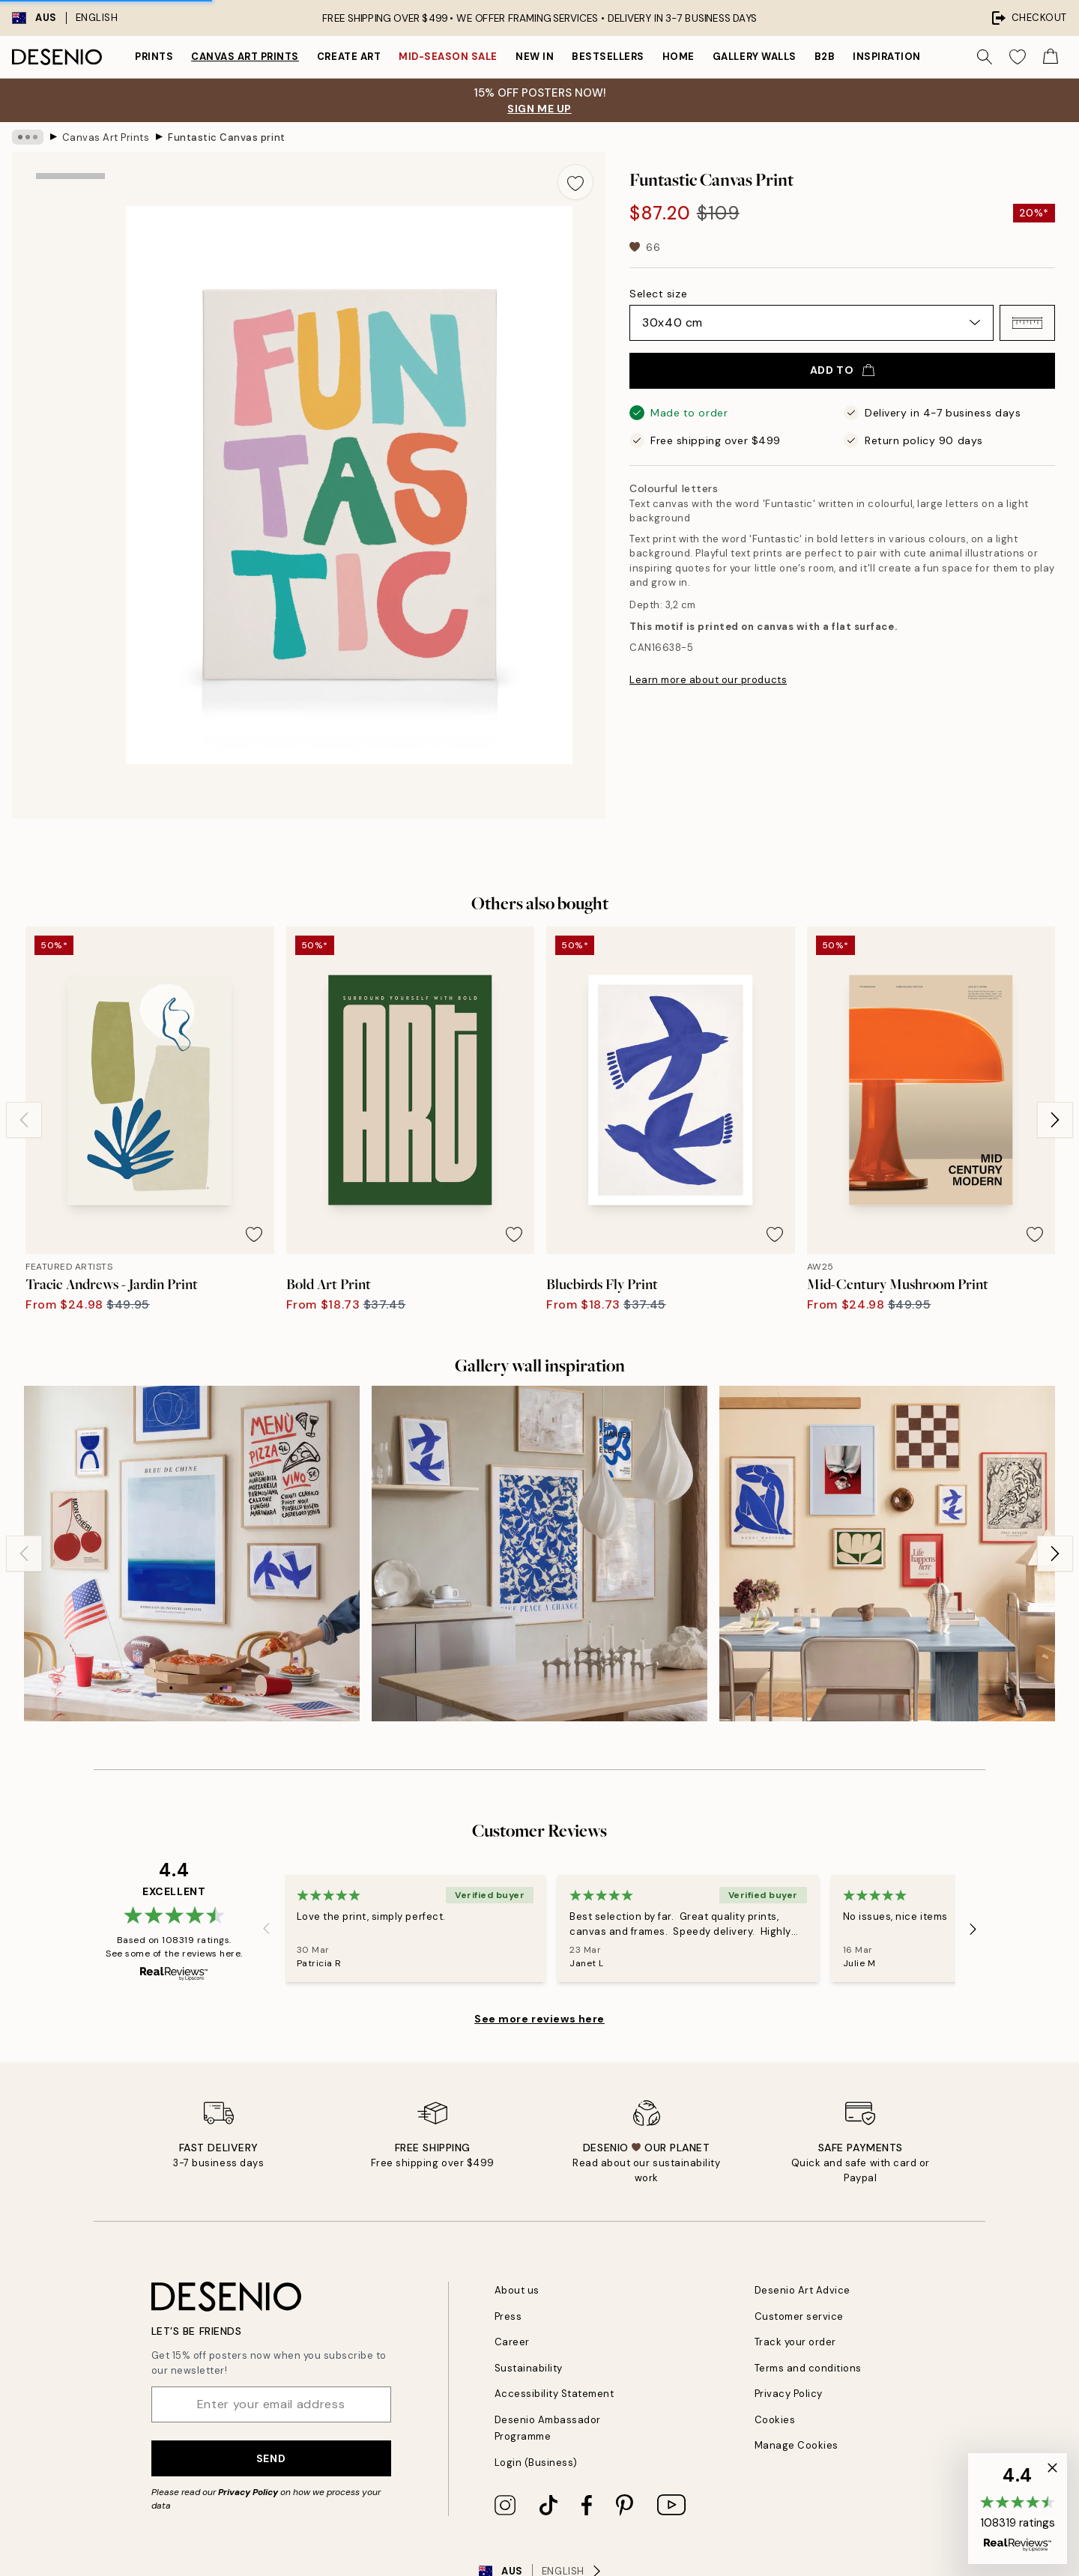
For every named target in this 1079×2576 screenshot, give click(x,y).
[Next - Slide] (1055, 1120)
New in (535, 56)
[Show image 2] (70, 315)
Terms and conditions (808, 2368)
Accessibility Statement (554, 2393)
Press (508, 2316)
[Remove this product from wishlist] (575, 182)
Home (678, 56)
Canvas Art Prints (245, 56)
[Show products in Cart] (1050, 57)
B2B (824, 56)
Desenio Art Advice (802, 2290)
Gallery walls (755, 56)
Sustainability (529, 2368)
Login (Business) (536, 2462)
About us (517, 2290)
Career (512, 2342)
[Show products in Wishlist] (1017, 57)
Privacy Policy (248, 2492)
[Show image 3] (70, 418)
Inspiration (887, 56)
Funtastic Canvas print (226, 136)
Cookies (775, 2419)
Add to (842, 370)
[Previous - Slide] (24, 1120)
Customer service (799, 2316)
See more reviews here (539, 2018)
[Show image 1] (70, 217)
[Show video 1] (70, 527)
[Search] (984, 57)
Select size (658, 293)
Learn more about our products (708, 679)
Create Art (349, 56)
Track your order (795, 2342)
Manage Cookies (796, 2445)
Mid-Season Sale (448, 56)
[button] (1027, 323)
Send (270, 2458)
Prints (154, 56)
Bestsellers (608, 56)
